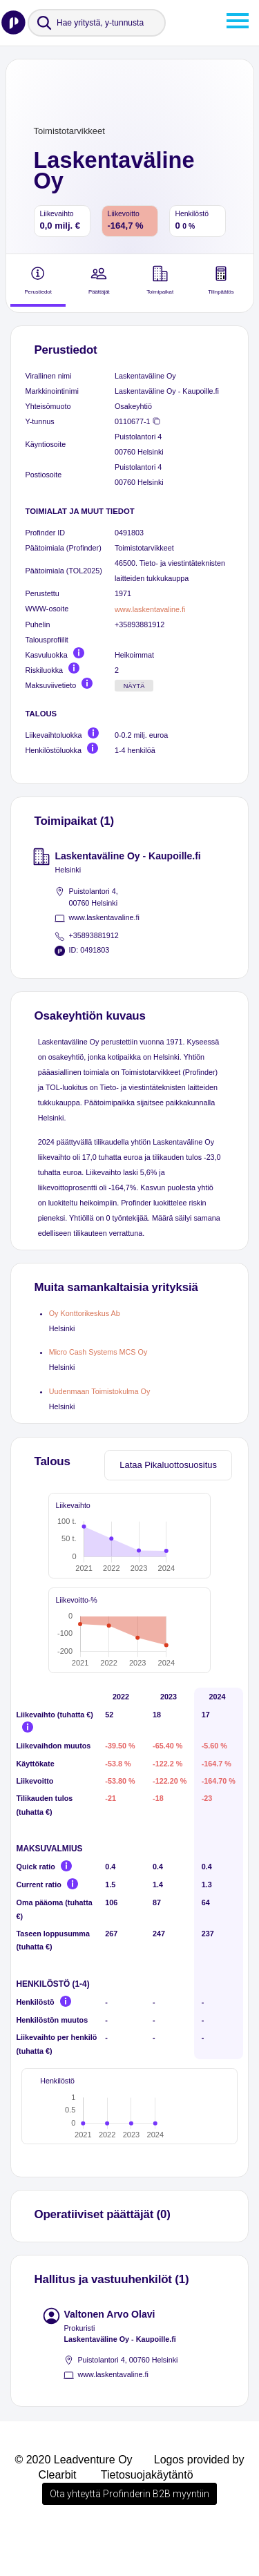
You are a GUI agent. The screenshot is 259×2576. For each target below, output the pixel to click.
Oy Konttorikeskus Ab (84, 1313)
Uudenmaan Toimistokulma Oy (100, 1391)
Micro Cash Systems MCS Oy (98, 1352)
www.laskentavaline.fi (150, 609)
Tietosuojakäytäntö (147, 2518)
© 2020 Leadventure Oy (73, 2503)
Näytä (134, 686)
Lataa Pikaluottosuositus (168, 1465)
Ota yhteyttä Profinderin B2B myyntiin (129, 2537)
